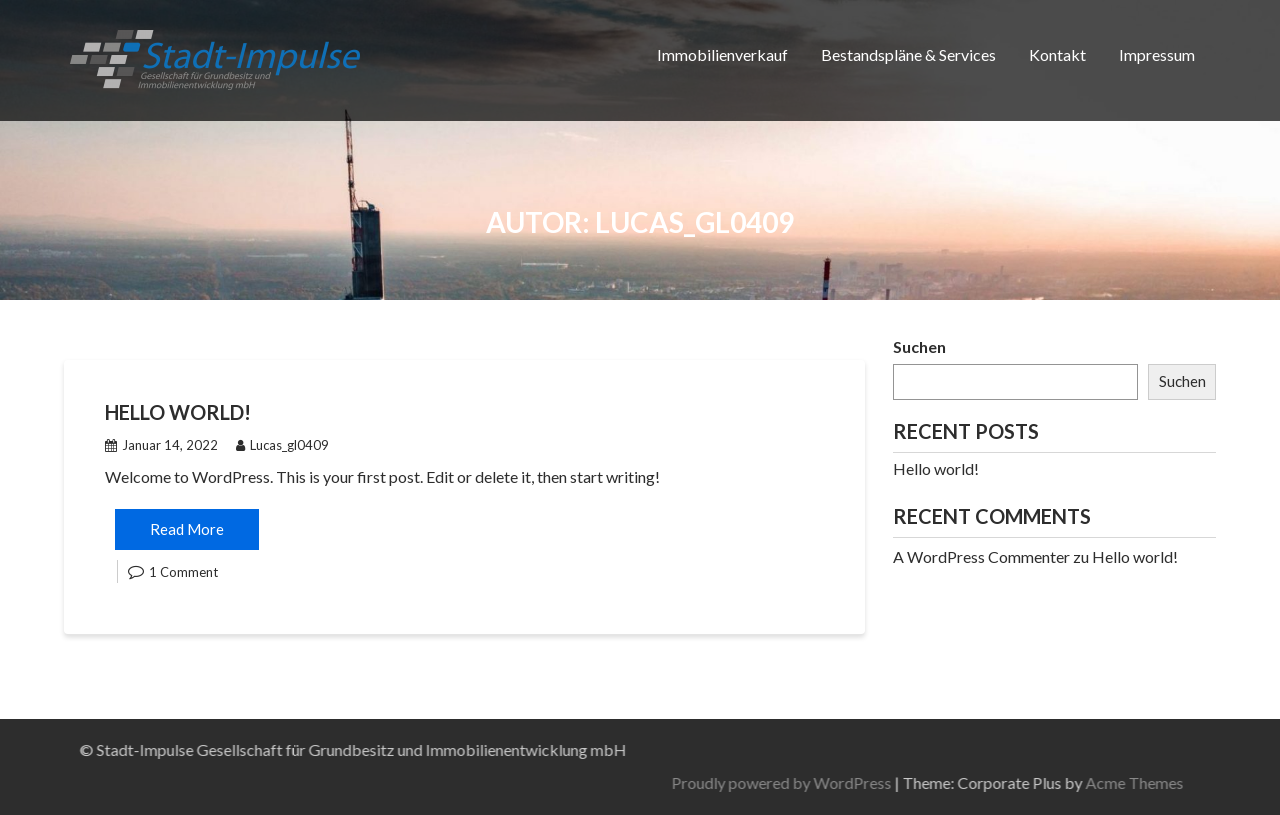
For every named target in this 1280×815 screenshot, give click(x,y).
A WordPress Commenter (981, 556)
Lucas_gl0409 (282, 445)
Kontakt (1057, 54)
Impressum (1157, 54)
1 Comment (183, 572)
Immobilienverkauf (722, 54)
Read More (187, 529)
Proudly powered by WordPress (1012, 782)
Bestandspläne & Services (908, 54)
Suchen (919, 346)
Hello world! (178, 412)
